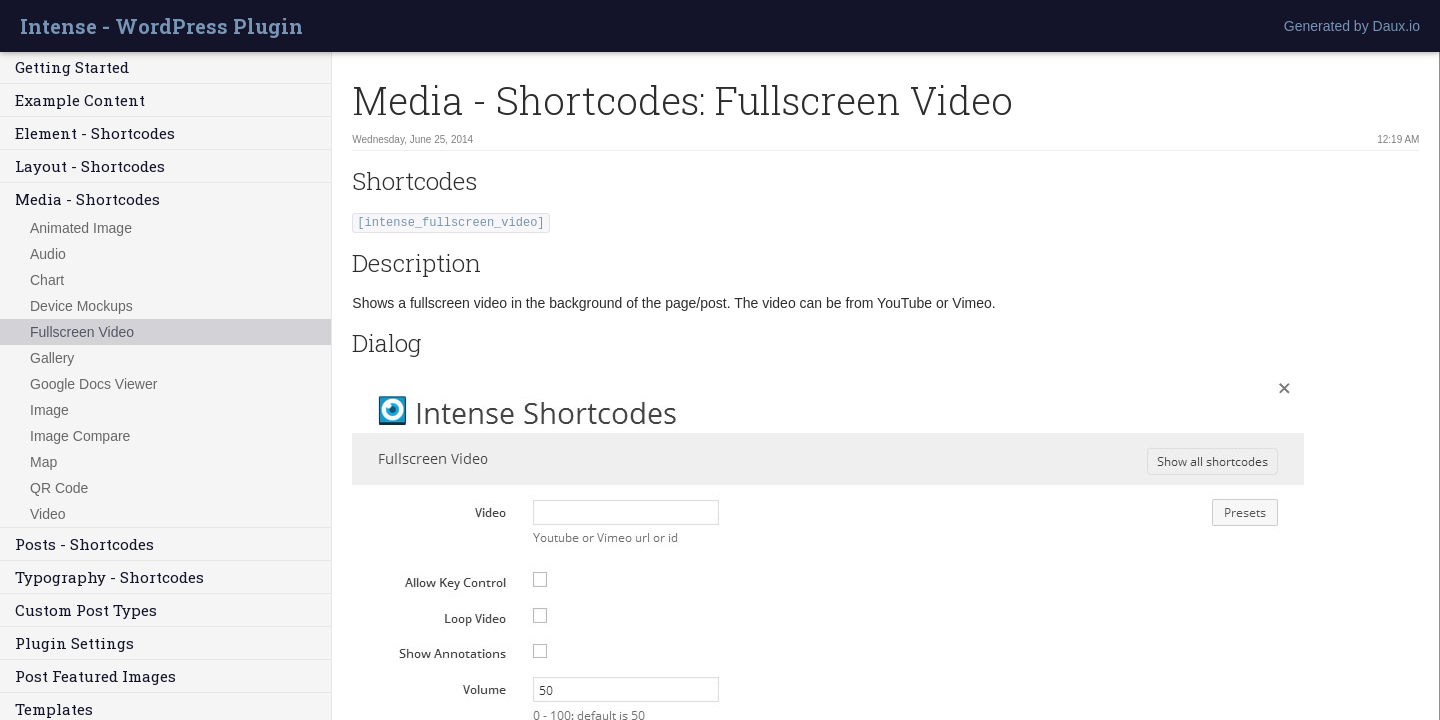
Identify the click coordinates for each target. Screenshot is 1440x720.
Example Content (80, 100)
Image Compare (80, 436)
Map (43, 462)
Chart (47, 280)
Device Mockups (81, 306)
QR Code (59, 488)
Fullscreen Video (82, 332)
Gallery (52, 358)
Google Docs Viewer (93, 384)
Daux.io (1396, 26)
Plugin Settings (74, 643)
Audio (48, 254)
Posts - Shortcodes (84, 544)
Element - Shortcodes (95, 133)
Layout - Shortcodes (90, 166)
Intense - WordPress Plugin (161, 26)
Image (49, 410)
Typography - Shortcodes (109, 577)
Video (48, 514)
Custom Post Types (86, 610)
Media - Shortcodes (87, 199)
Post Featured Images (95, 676)
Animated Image (81, 228)
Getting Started (72, 67)
